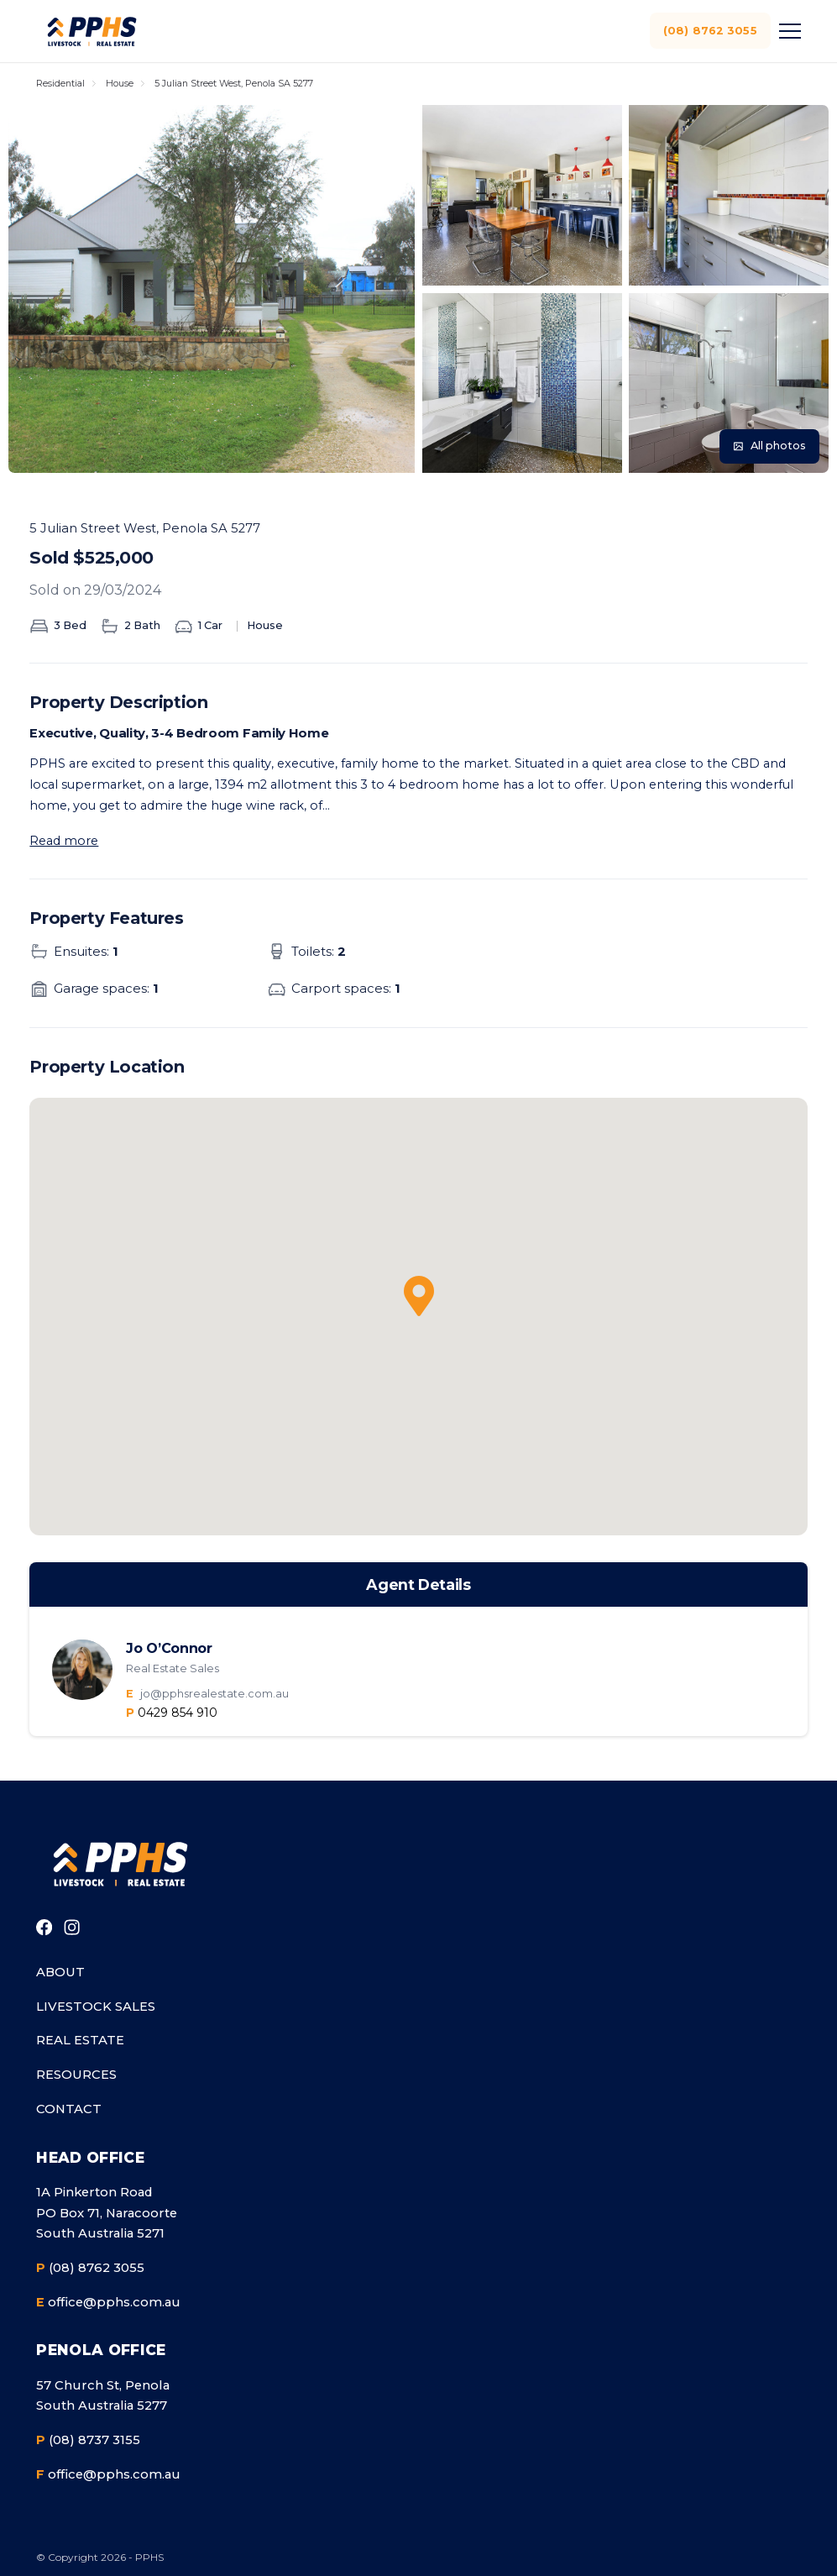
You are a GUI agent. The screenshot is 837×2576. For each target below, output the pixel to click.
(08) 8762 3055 (709, 30)
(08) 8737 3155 (88, 2440)
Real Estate (80, 2040)
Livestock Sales (95, 2006)
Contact (69, 2109)
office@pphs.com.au (108, 2302)
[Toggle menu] (787, 31)
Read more (63, 840)
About (60, 1972)
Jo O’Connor (169, 1648)
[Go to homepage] (119, 1863)
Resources (76, 2074)
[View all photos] (769, 446)
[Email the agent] (455, 1694)
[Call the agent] (171, 1712)
